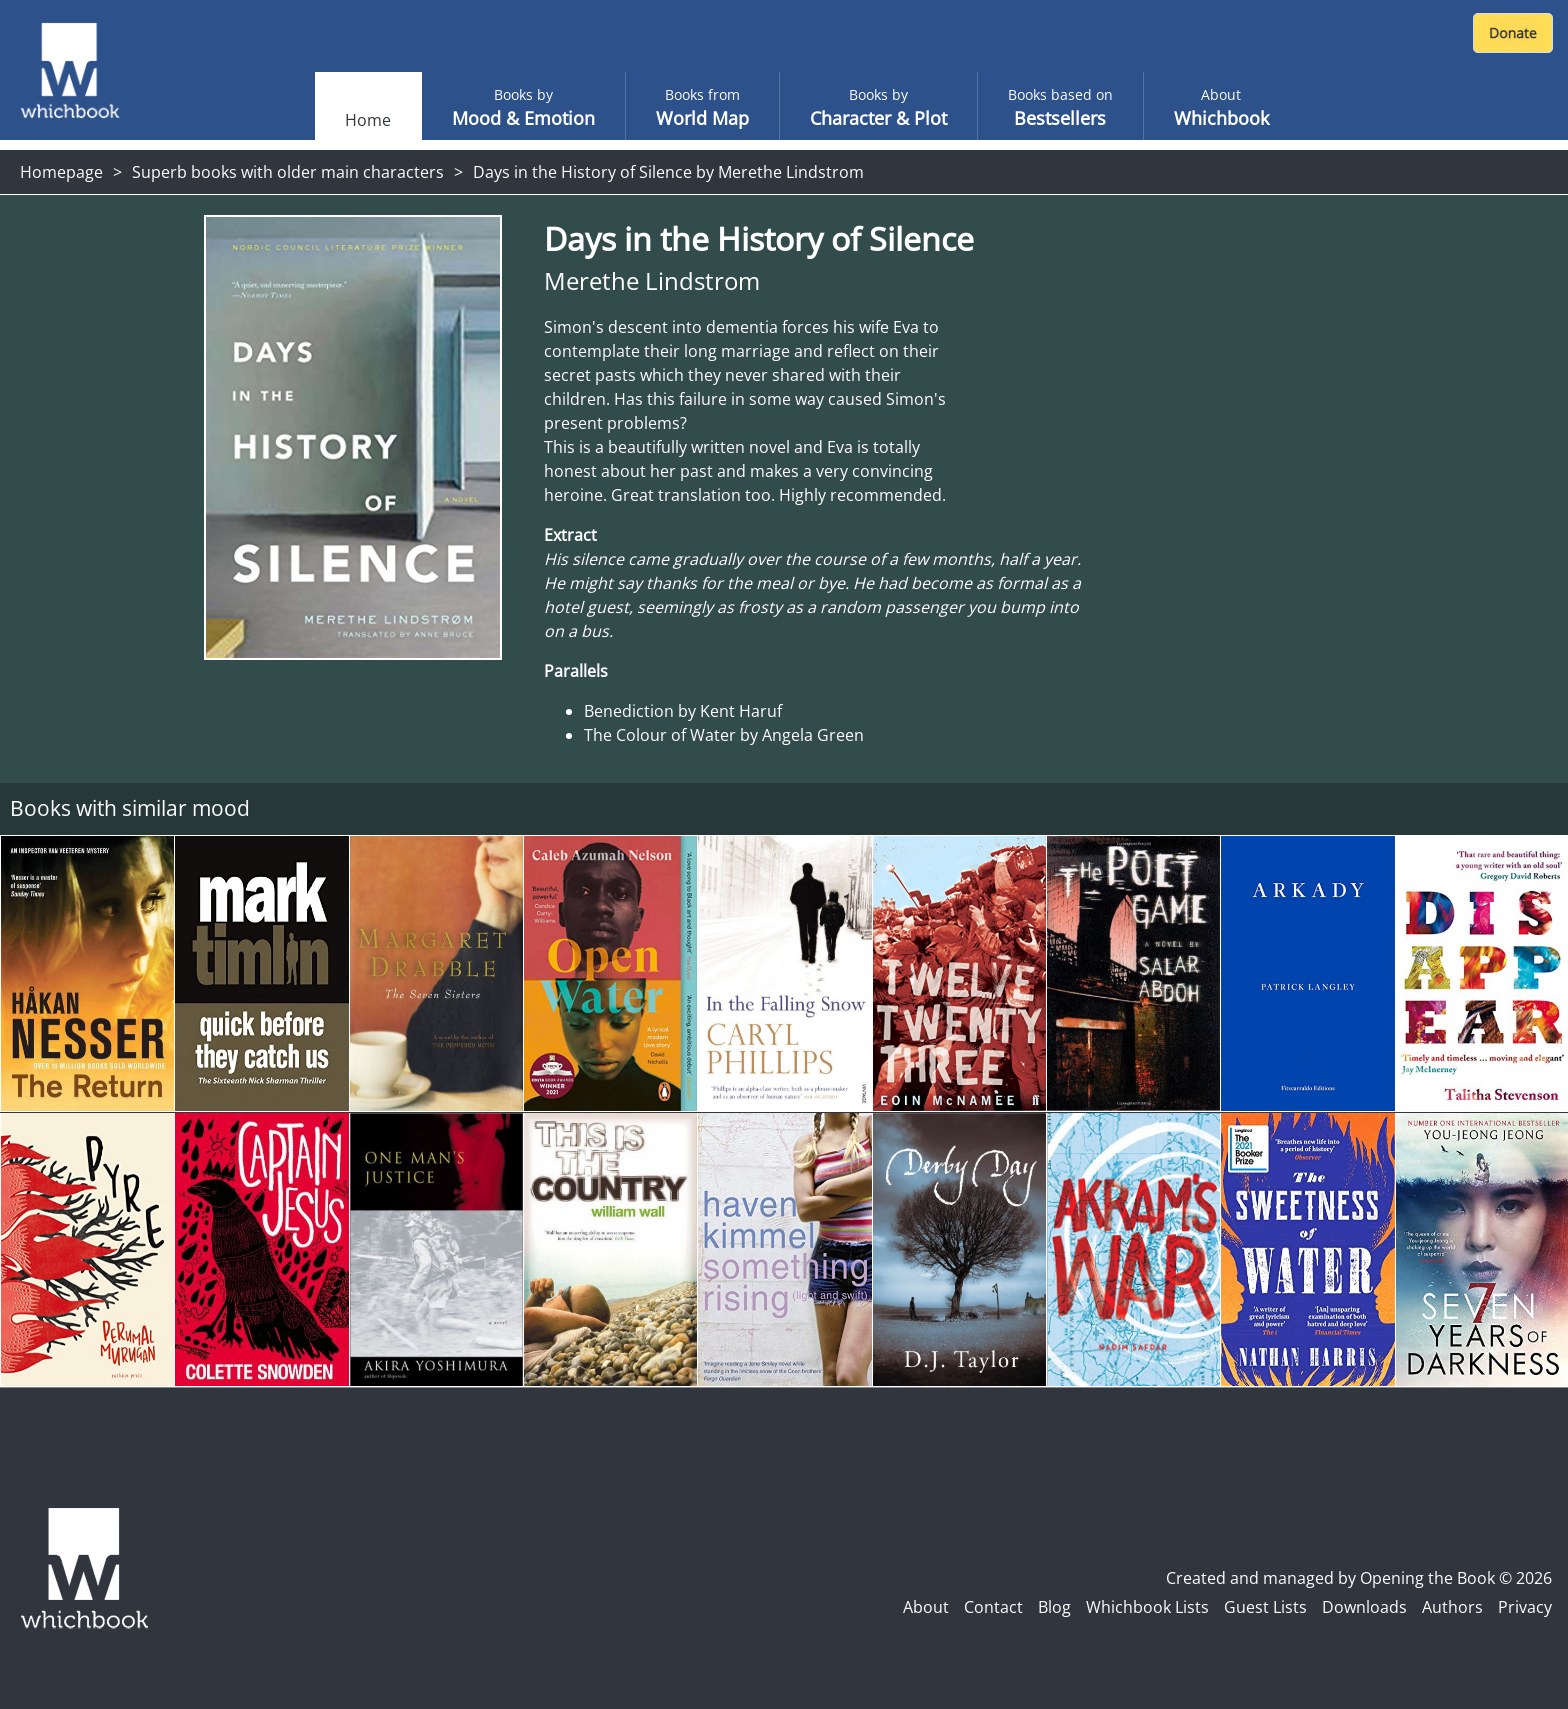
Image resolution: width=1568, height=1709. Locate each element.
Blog (1054, 1607)
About (926, 1607)
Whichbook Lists (1147, 1607)
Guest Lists (1265, 1607)
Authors (1452, 1607)
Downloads (1364, 1607)
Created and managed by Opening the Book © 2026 (1359, 1578)
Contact (993, 1607)
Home (368, 120)
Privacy (1525, 1607)
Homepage (61, 172)
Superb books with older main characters (288, 172)
